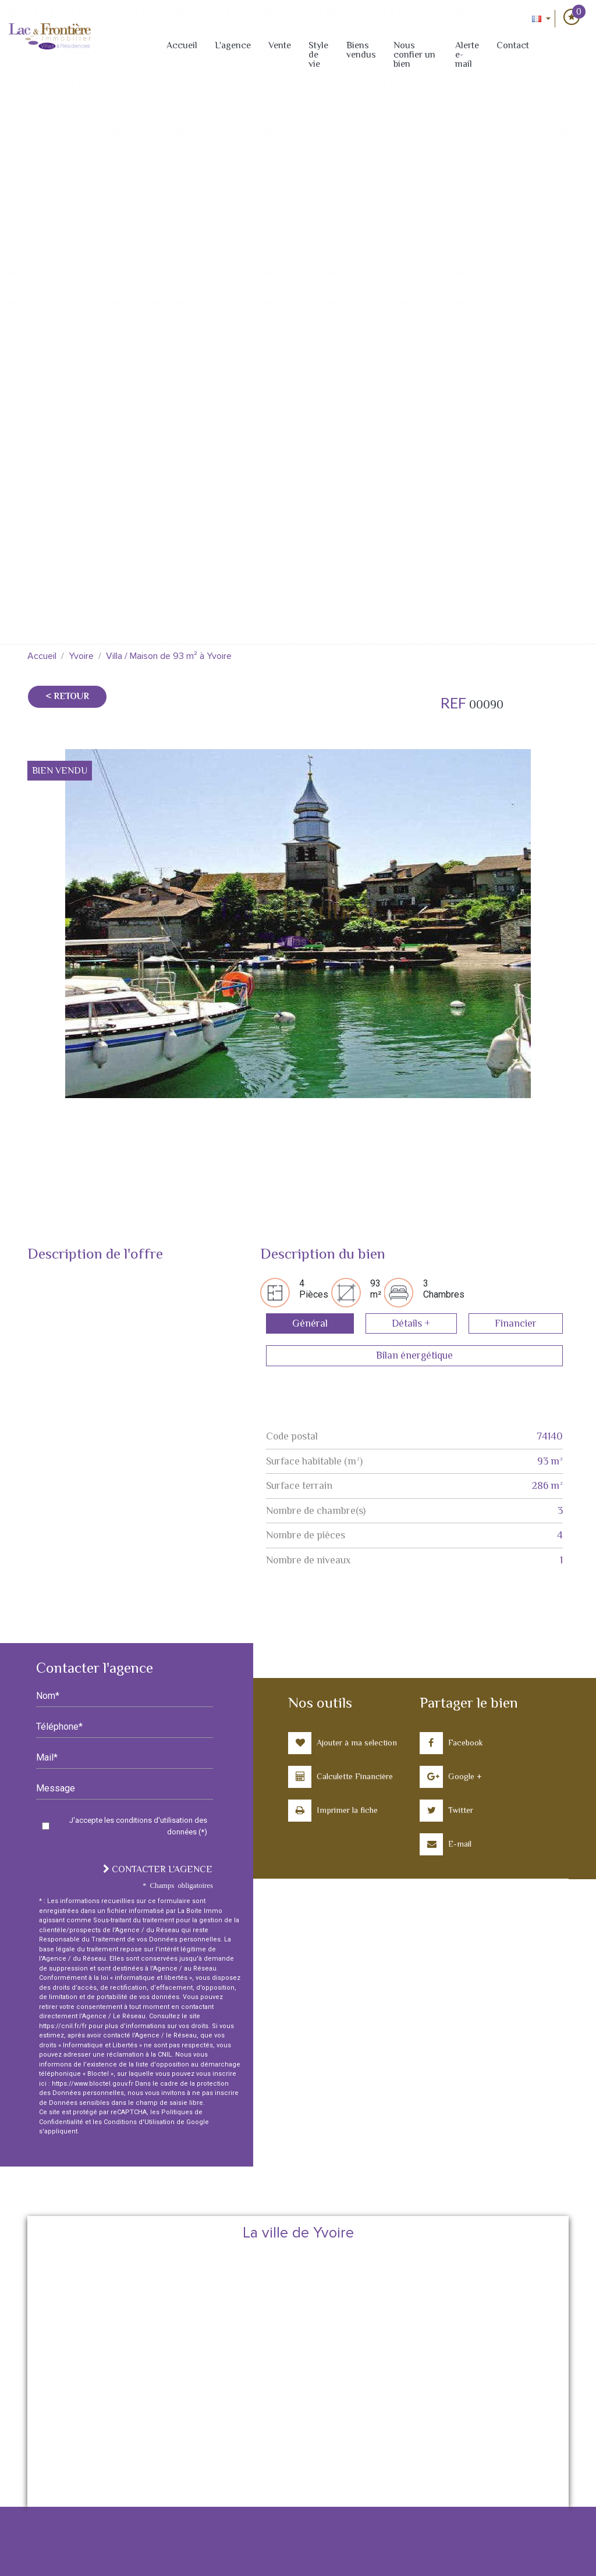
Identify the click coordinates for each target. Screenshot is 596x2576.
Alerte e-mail (467, 54)
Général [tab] (310, 1323)
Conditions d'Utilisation (139, 2122)
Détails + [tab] (411, 1323)
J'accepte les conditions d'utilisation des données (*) (138, 1826)
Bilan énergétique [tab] (414, 1355)
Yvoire (81, 656)
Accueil (181, 45)
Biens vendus (361, 50)
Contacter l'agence (157, 1869)
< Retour (67, 696)
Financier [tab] (516, 1323)
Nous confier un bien (414, 54)
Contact (512, 45)
